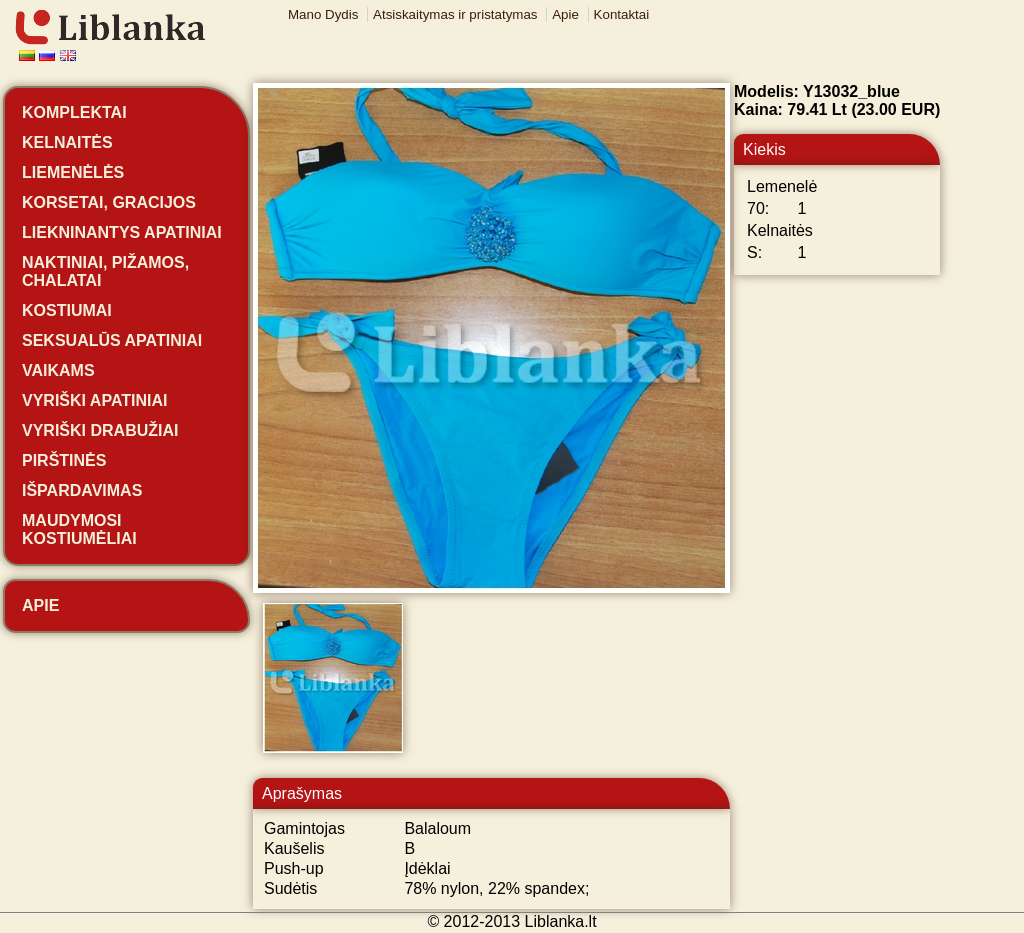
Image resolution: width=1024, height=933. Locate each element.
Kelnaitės (67, 142)
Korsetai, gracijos (109, 202)
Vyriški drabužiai (100, 430)
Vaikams (58, 370)
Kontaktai (622, 14)
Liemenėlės (73, 172)
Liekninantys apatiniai (122, 232)
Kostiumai (67, 310)
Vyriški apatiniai (95, 400)
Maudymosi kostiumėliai (79, 529)
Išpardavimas (82, 490)
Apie (565, 14)
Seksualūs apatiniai (112, 340)
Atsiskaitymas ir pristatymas (455, 14)
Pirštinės (64, 460)
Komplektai (74, 112)
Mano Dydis (323, 14)
